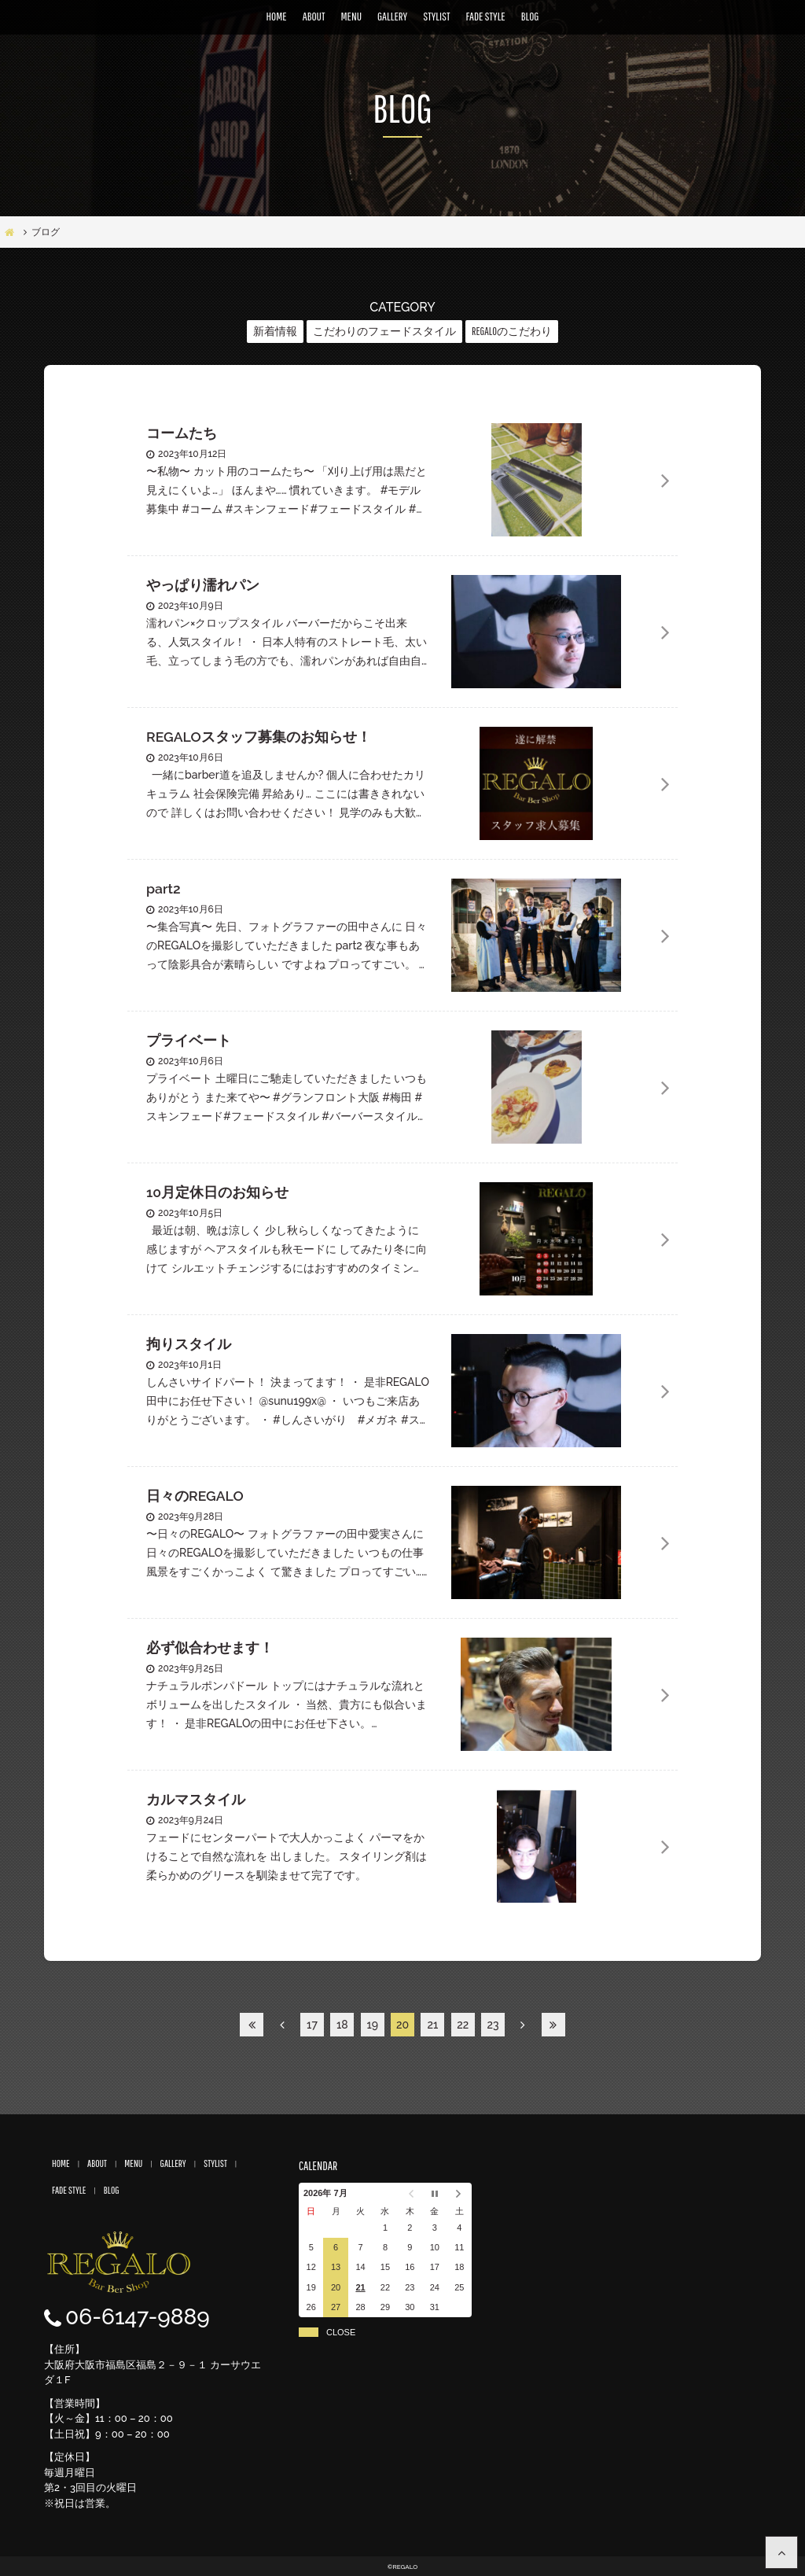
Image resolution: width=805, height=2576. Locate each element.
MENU (351, 16)
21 (432, 2024)
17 (312, 2024)
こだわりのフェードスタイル (384, 331)
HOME (276, 16)
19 (372, 2024)
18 (342, 2024)
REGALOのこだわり (512, 331)
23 (492, 2024)
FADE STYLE (485, 16)
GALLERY (392, 16)
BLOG (530, 16)
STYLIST (436, 16)
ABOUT (314, 16)
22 (463, 2024)
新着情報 (275, 331)
